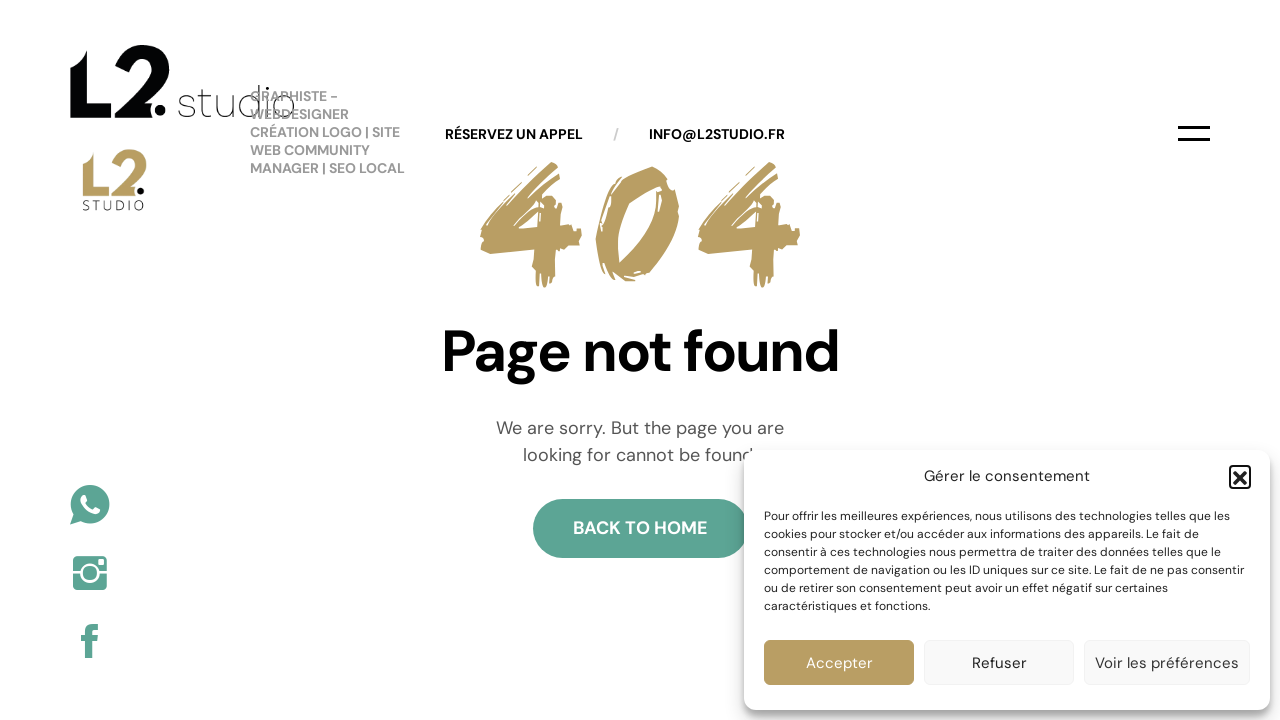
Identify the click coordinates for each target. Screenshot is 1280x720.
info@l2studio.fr (717, 134)
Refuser (999, 663)
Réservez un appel (514, 134)
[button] (1240, 476)
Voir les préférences (1167, 663)
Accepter (839, 663)
